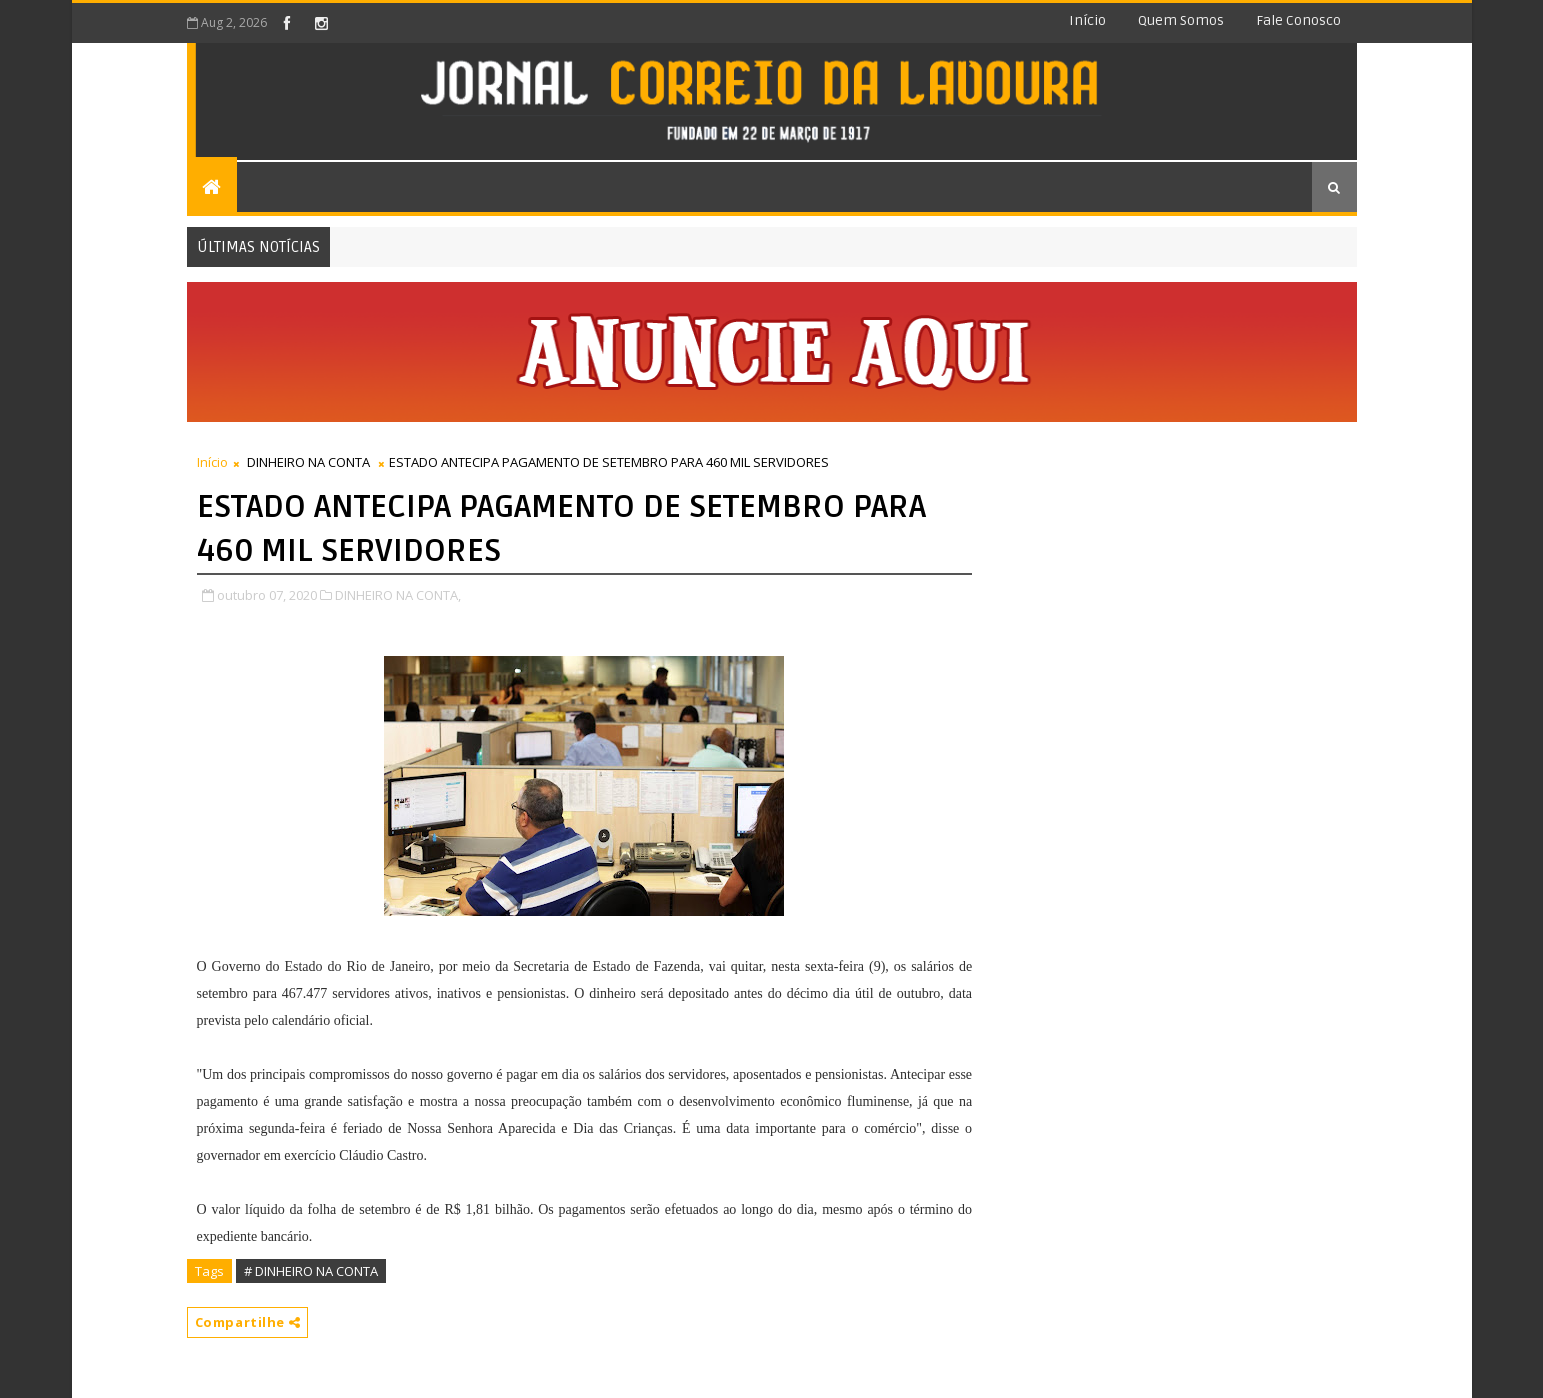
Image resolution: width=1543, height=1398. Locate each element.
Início (1087, 20)
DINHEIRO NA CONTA (308, 462)
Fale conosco (1298, 20)
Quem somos (1181, 20)
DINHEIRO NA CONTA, (398, 595)
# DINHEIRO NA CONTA (311, 1271)
